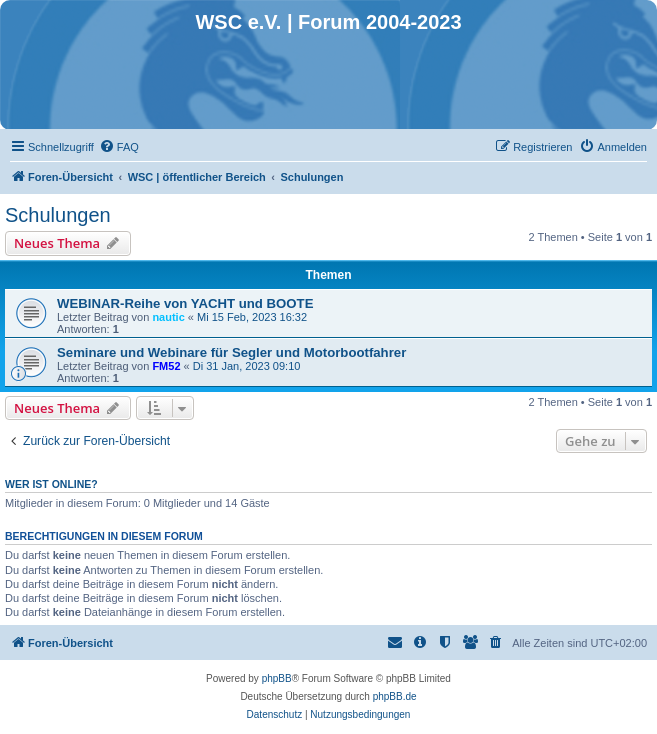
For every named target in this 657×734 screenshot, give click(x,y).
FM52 (166, 366)
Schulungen (58, 215)
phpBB (277, 678)
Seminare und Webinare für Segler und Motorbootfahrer (231, 352)
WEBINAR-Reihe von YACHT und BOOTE (185, 303)
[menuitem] (119, 147)
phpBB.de (395, 696)
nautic (168, 317)
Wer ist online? (51, 484)
